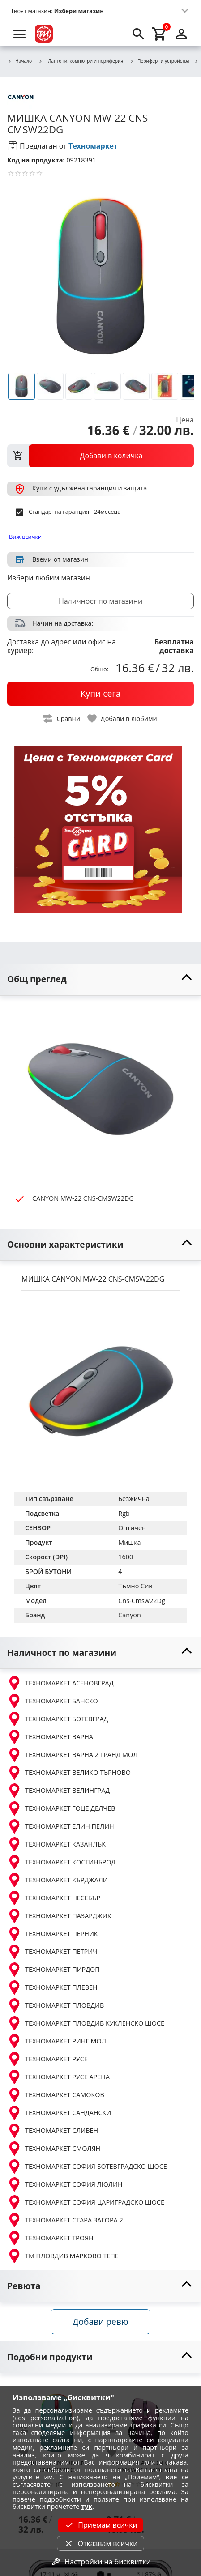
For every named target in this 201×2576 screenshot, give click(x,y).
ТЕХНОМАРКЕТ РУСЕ (47, 2059)
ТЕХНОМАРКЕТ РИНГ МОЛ (56, 2041)
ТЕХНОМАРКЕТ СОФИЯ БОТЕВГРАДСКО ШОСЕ (87, 2166)
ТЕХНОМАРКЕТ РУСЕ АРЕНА (58, 2077)
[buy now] (100, 694)
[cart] (160, 34)
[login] (181, 34)
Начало (19, 61)
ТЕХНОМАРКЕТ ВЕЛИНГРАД (58, 1790)
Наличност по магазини (100, 601)
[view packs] (100, 455)
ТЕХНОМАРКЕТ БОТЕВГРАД (57, 1719)
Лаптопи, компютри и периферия (80, 61)
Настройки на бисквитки (100, 2561)
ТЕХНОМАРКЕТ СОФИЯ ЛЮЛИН (65, 2184)
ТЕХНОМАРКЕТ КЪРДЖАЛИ (57, 1880)
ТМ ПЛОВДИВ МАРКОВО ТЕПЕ (63, 2256)
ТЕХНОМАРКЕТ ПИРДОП (53, 1969)
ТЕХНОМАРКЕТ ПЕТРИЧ (52, 1952)
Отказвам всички (100, 2543)
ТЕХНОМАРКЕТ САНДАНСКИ (59, 2113)
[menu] (20, 34)
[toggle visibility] (100, 979)
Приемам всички (100, 2525)
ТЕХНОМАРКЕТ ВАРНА (50, 1737)
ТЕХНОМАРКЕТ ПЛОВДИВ (55, 2005)
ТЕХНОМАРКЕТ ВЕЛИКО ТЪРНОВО (69, 1773)
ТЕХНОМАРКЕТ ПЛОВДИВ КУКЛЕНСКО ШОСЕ (85, 2023)
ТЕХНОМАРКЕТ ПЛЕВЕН (52, 1987)
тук (86, 2506)
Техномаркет (93, 146)
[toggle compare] (61, 718)
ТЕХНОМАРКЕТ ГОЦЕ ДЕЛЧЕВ (61, 1808)
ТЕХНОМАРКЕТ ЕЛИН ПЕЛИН (60, 1826)
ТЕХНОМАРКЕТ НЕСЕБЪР (53, 1898)
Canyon (129, 1615)
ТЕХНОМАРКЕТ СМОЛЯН (53, 2148)
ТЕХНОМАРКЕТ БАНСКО (52, 1701)
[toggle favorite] (122, 718)
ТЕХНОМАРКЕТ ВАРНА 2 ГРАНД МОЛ (72, 1755)
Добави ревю (100, 2322)
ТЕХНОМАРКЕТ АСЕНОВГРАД (60, 1683)
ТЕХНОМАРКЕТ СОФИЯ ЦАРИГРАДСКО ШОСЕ (85, 2202)
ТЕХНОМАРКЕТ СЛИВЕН (52, 2131)
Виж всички (25, 537)
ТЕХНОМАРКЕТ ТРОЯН (50, 2238)
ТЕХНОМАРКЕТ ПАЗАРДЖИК (59, 1916)
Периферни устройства (159, 61)
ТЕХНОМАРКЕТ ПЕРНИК (52, 1934)
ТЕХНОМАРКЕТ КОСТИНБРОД (61, 1862)
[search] (138, 34)
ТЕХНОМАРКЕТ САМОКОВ (55, 2095)
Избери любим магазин (48, 578)
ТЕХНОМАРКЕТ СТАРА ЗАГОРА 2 (65, 2220)
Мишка (129, 1542)
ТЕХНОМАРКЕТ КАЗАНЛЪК (56, 1844)
